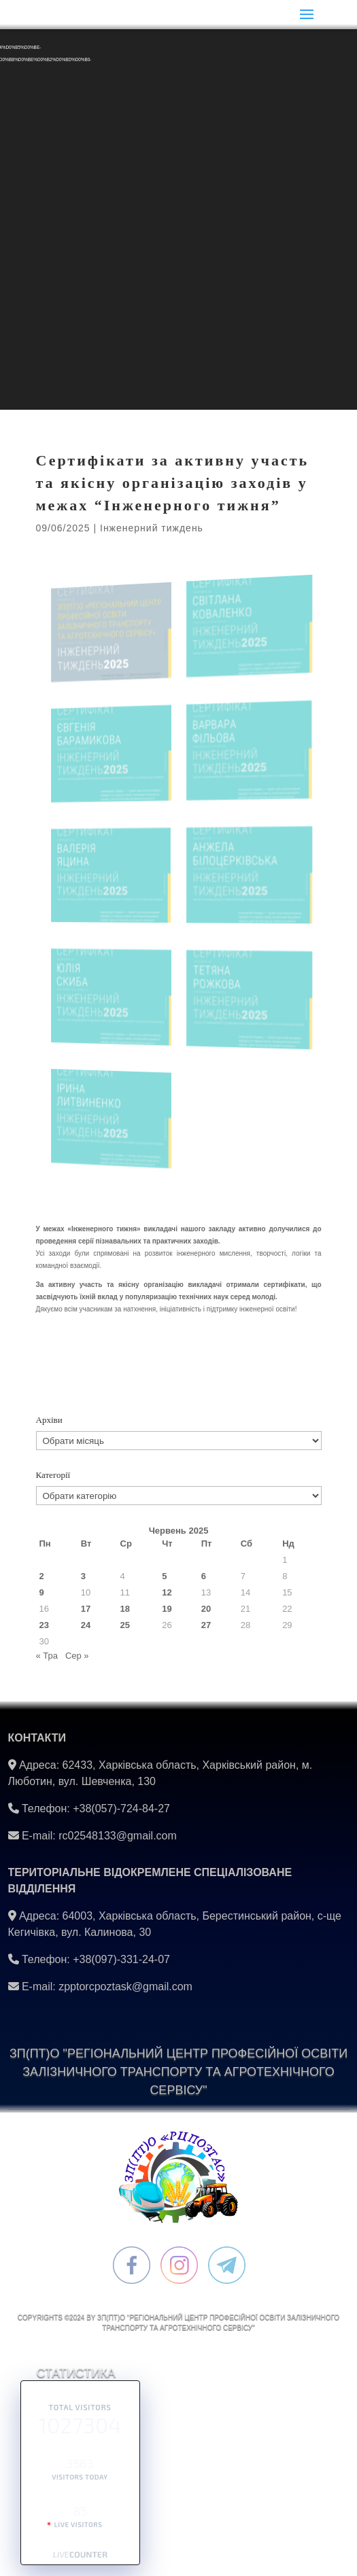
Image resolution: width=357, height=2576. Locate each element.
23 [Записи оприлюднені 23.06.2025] (44, 1625)
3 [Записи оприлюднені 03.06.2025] (83, 1576)
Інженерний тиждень (151, 528)
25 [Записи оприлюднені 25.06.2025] (125, 1625)
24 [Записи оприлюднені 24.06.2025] (85, 1625)
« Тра (47, 1656)
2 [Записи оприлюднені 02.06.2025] (41, 1576)
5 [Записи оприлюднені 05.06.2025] (164, 1576)
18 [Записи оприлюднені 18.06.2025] (125, 1609)
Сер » (77, 1656)
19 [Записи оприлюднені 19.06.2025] (166, 1609)
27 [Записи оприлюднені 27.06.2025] (206, 1625)
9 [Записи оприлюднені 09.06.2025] (41, 1592)
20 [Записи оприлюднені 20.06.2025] (206, 1609)
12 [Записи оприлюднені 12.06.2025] (166, 1592)
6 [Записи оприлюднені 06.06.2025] (203, 1576)
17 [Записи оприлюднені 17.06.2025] (85, 1609)
